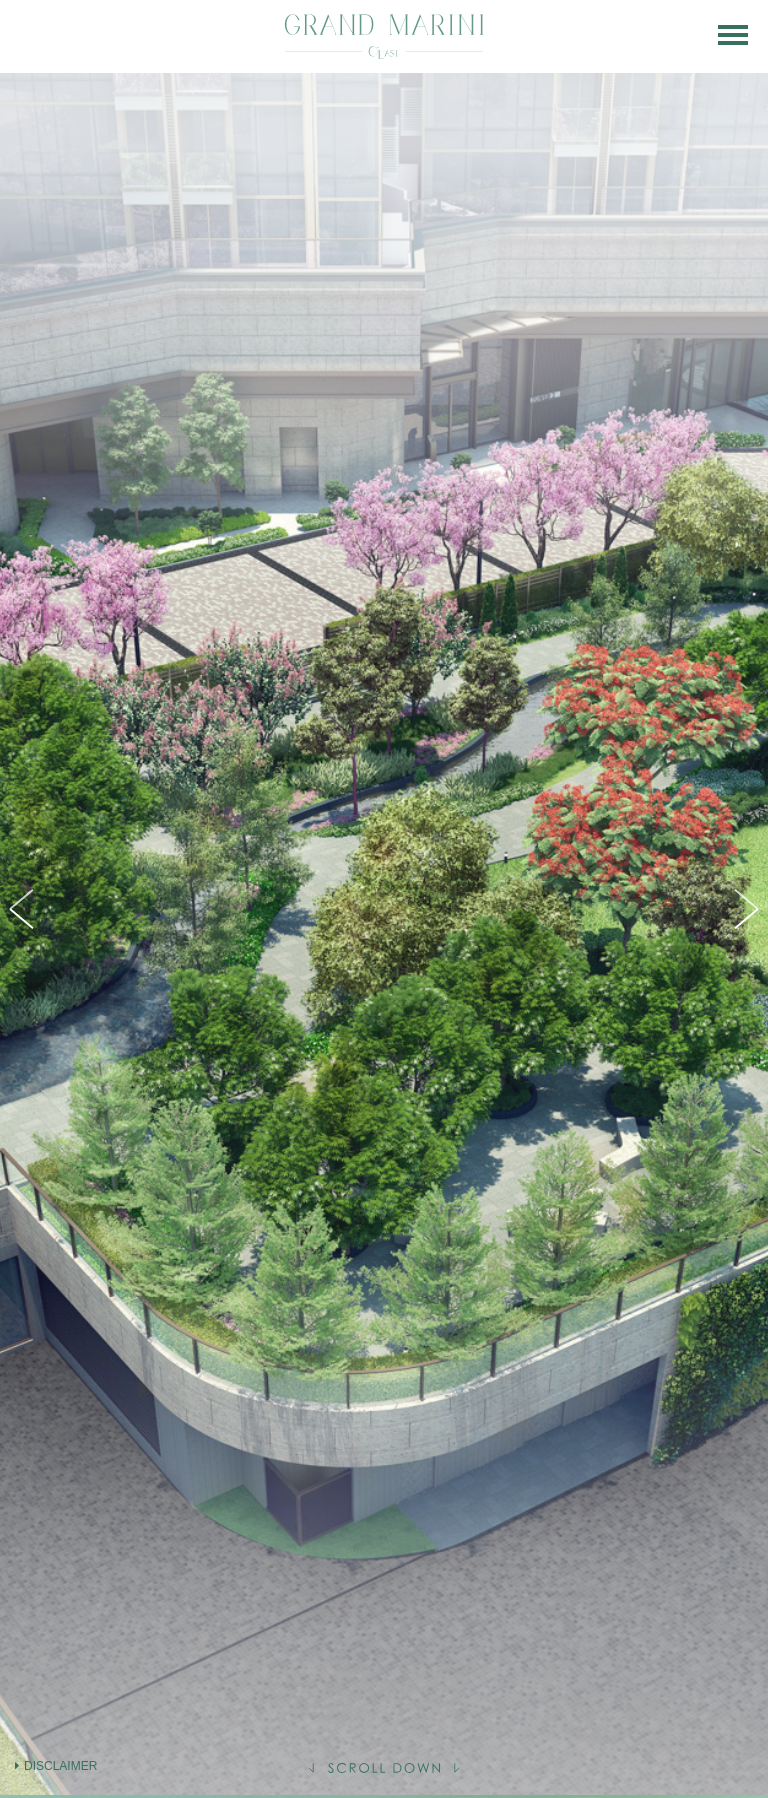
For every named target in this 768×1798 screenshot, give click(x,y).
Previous (25, 909)
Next (743, 909)
